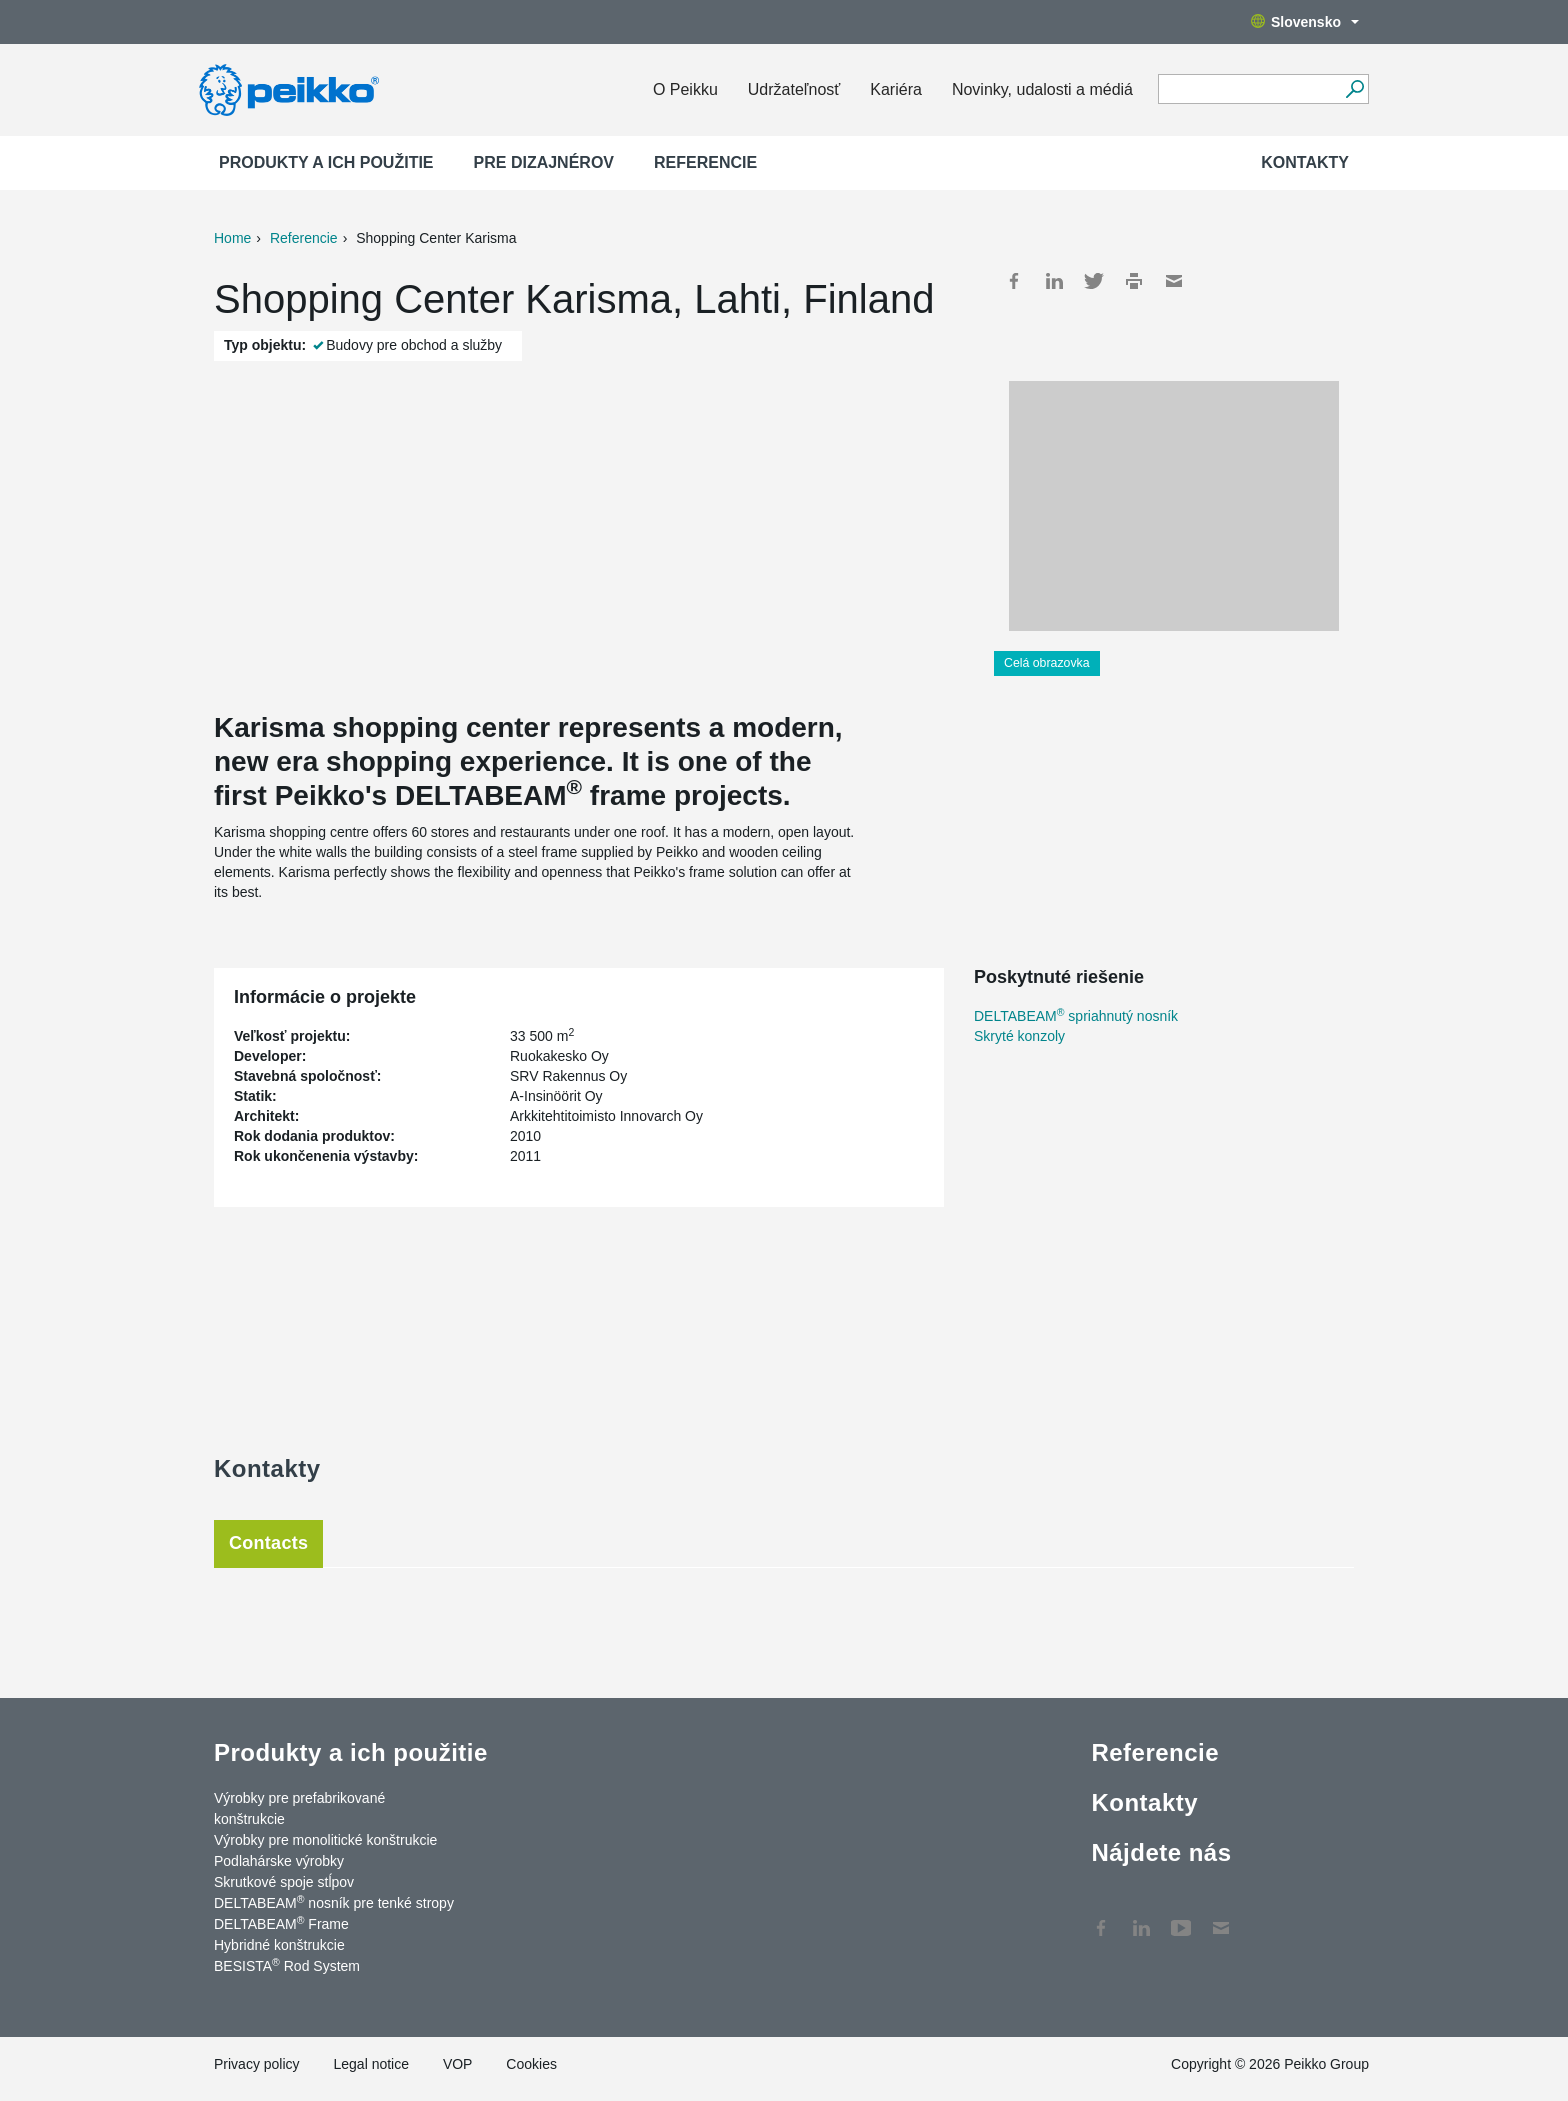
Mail (1174, 281)
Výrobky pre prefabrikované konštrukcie (299, 1808)
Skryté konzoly (1019, 1036)
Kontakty (1305, 162)
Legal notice (371, 2064)
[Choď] (1354, 89)
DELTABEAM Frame (281, 1923)
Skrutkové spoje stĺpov (284, 1882)
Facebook (1014, 281)
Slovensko (1305, 22)
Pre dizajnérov (544, 162)
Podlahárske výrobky (279, 1861)
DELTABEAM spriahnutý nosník (1076, 1016)
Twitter (1094, 281)
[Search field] (1248, 90)
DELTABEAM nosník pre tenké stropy (334, 1902)
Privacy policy (257, 2064)
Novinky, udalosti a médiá (1042, 89)
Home (232, 238)
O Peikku (685, 89)
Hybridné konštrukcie (279, 1945)
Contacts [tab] (268, 1543)
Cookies (531, 2064)
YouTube (1181, 1918)
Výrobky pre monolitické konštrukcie (325, 1840)
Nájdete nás (1161, 1852)
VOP (458, 2064)
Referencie (705, 162)
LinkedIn (1054, 281)
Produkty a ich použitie (326, 162)
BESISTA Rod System (287, 1965)
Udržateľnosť (794, 89)
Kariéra (896, 89)
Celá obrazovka (1047, 663)
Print (1134, 281)
